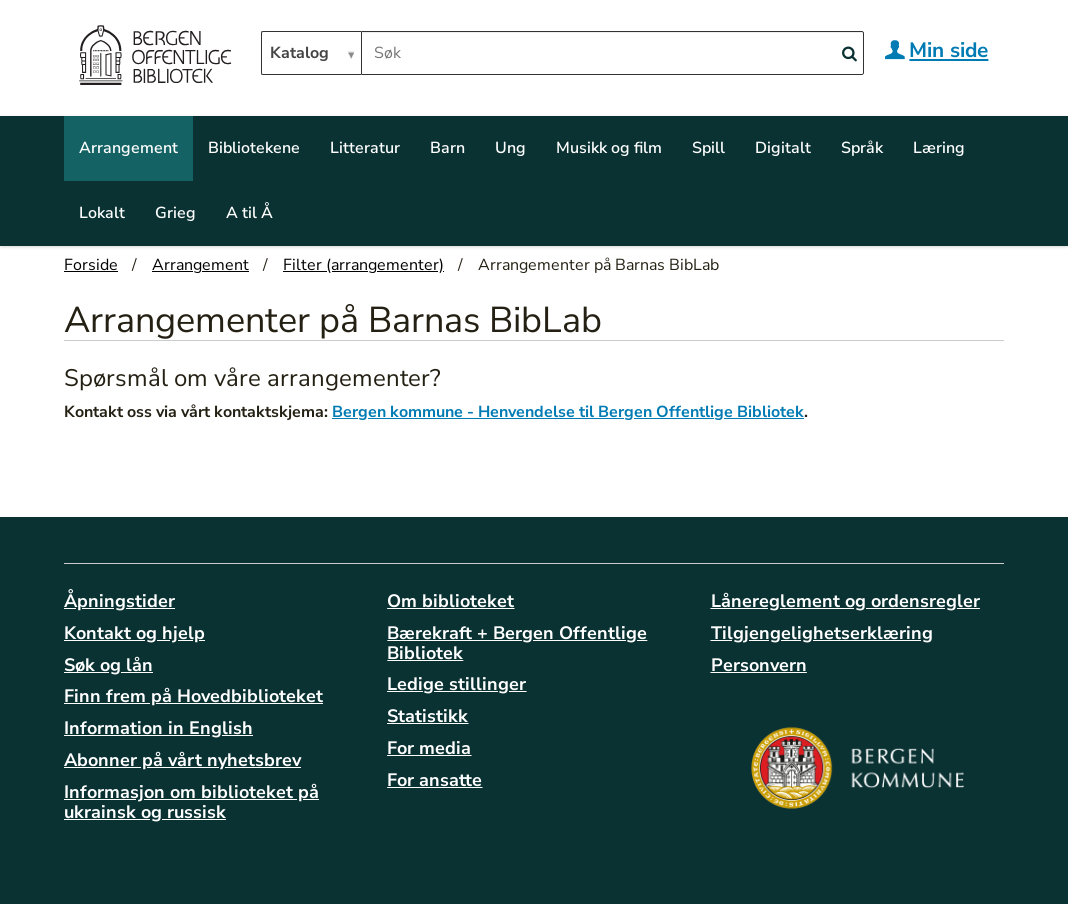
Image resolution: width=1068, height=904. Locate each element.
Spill (708, 148)
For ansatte (434, 780)
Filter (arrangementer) (363, 265)
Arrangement (128, 148)
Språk (862, 148)
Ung (510, 148)
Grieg (175, 213)
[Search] (849, 54)
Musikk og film (609, 148)
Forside (91, 265)
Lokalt (102, 213)
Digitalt (783, 148)
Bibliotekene (254, 148)
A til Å (249, 213)
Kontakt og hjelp (134, 633)
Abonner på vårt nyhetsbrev (182, 760)
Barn (447, 148)
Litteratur (365, 148)
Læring (939, 148)
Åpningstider (119, 601)
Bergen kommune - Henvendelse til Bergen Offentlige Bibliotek (568, 412)
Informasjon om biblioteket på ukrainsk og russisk (191, 802)
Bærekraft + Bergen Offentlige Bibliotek (517, 643)
